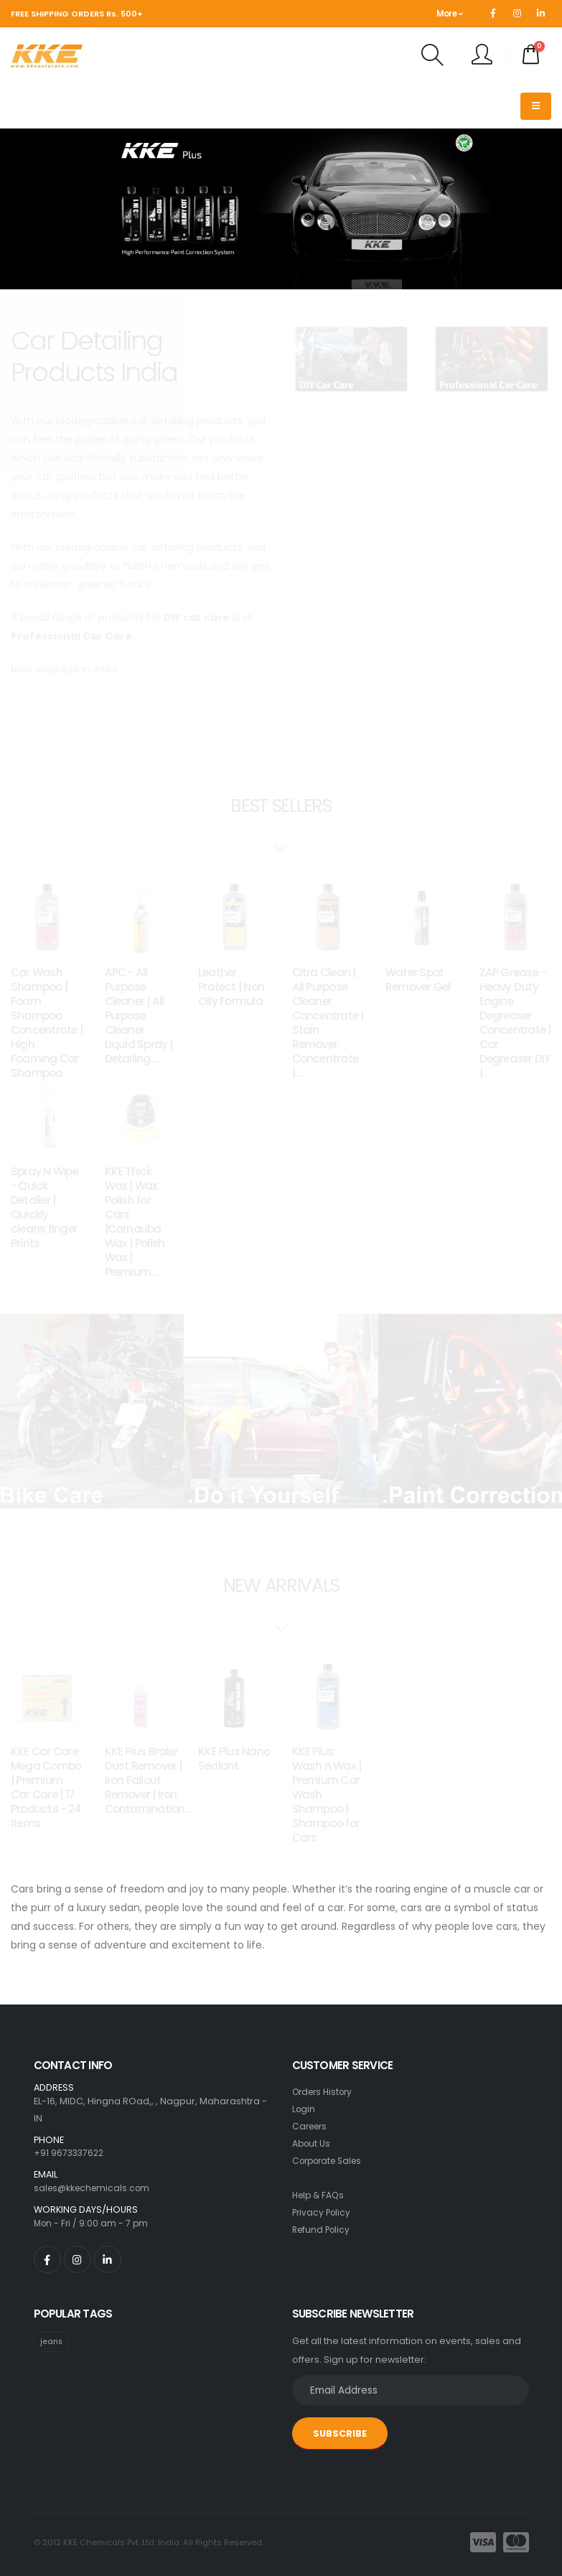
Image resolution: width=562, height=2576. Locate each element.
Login (304, 2109)
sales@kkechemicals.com (95, 2188)
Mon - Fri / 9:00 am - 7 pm (92, 2223)
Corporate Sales (331, 2161)
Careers (311, 2126)
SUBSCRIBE (340, 2433)
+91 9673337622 (70, 2153)
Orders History (325, 2092)
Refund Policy (323, 2229)
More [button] (449, 13)
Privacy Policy (323, 2212)
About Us (312, 2143)
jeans (52, 2342)
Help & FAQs (320, 2195)
